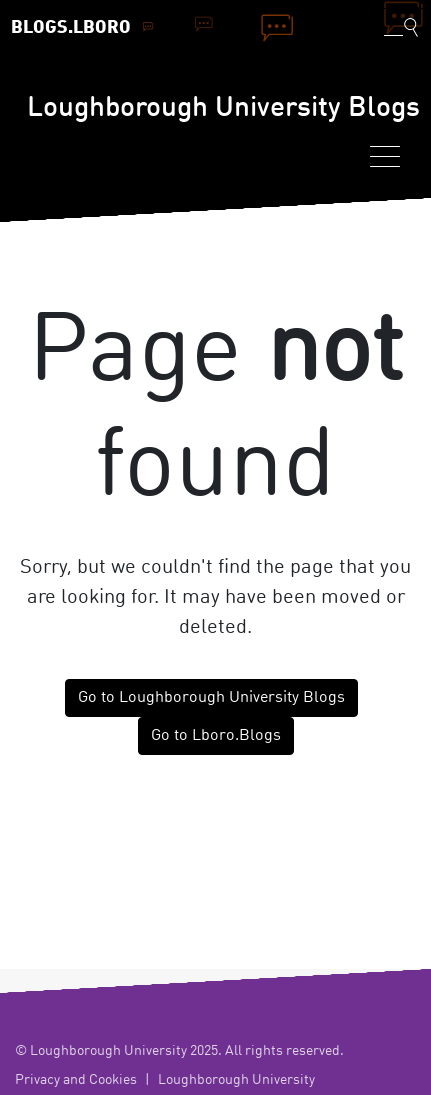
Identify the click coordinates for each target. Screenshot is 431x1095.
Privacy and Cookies (76, 1080)
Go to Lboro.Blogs (216, 736)
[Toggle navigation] (385, 156)
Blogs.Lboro (71, 28)
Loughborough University (236, 1080)
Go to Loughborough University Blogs (211, 698)
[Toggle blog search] (401, 27)
